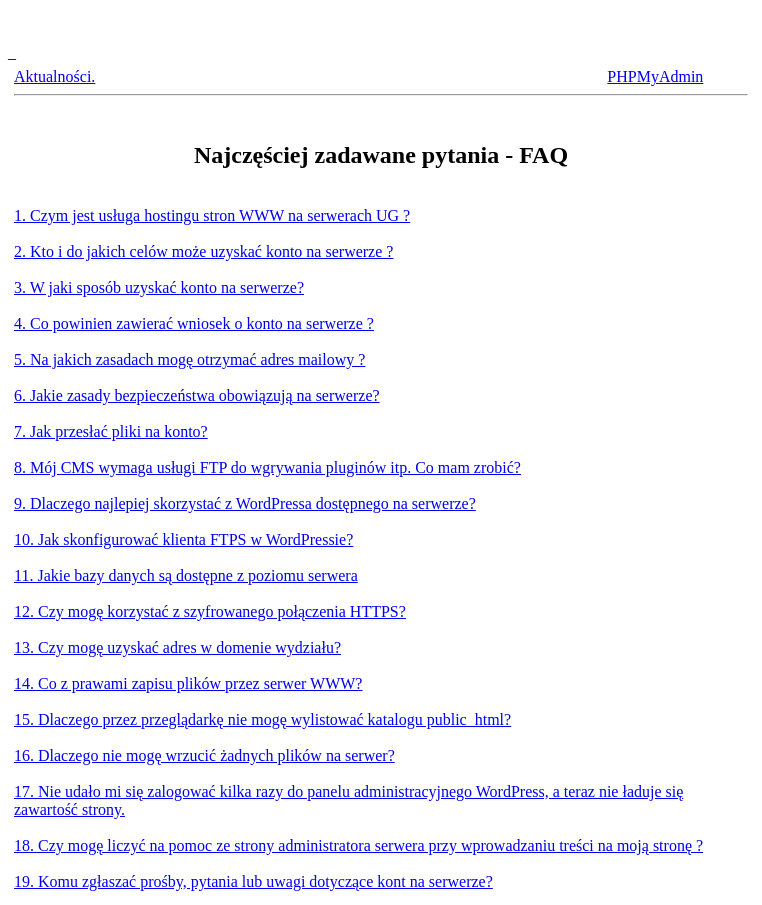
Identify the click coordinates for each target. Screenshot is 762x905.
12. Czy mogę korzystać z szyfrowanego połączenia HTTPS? (210, 611)
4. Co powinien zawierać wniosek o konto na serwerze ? (194, 323)
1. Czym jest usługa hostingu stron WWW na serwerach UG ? (212, 215)
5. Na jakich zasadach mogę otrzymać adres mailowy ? (189, 359)
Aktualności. (54, 76)
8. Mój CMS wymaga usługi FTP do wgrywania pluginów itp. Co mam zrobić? (267, 467)
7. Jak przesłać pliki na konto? (111, 431)
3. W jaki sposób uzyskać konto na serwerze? (159, 287)
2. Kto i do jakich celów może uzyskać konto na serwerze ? (203, 251)
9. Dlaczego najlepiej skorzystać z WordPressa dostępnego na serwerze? (245, 503)
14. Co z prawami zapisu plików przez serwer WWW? (188, 683)
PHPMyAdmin (655, 76)
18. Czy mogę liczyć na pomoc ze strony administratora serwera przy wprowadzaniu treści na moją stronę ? (358, 845)
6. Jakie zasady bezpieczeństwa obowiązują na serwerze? (197, 395)
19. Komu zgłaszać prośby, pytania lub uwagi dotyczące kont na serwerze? (253, 881)
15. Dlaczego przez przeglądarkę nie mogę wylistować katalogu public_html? (262, 719)
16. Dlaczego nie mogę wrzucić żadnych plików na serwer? (204, 755)
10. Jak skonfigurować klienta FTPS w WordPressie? (183, 539)
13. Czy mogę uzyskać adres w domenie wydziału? (177, 647)
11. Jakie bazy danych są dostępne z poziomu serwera (186, 575)
